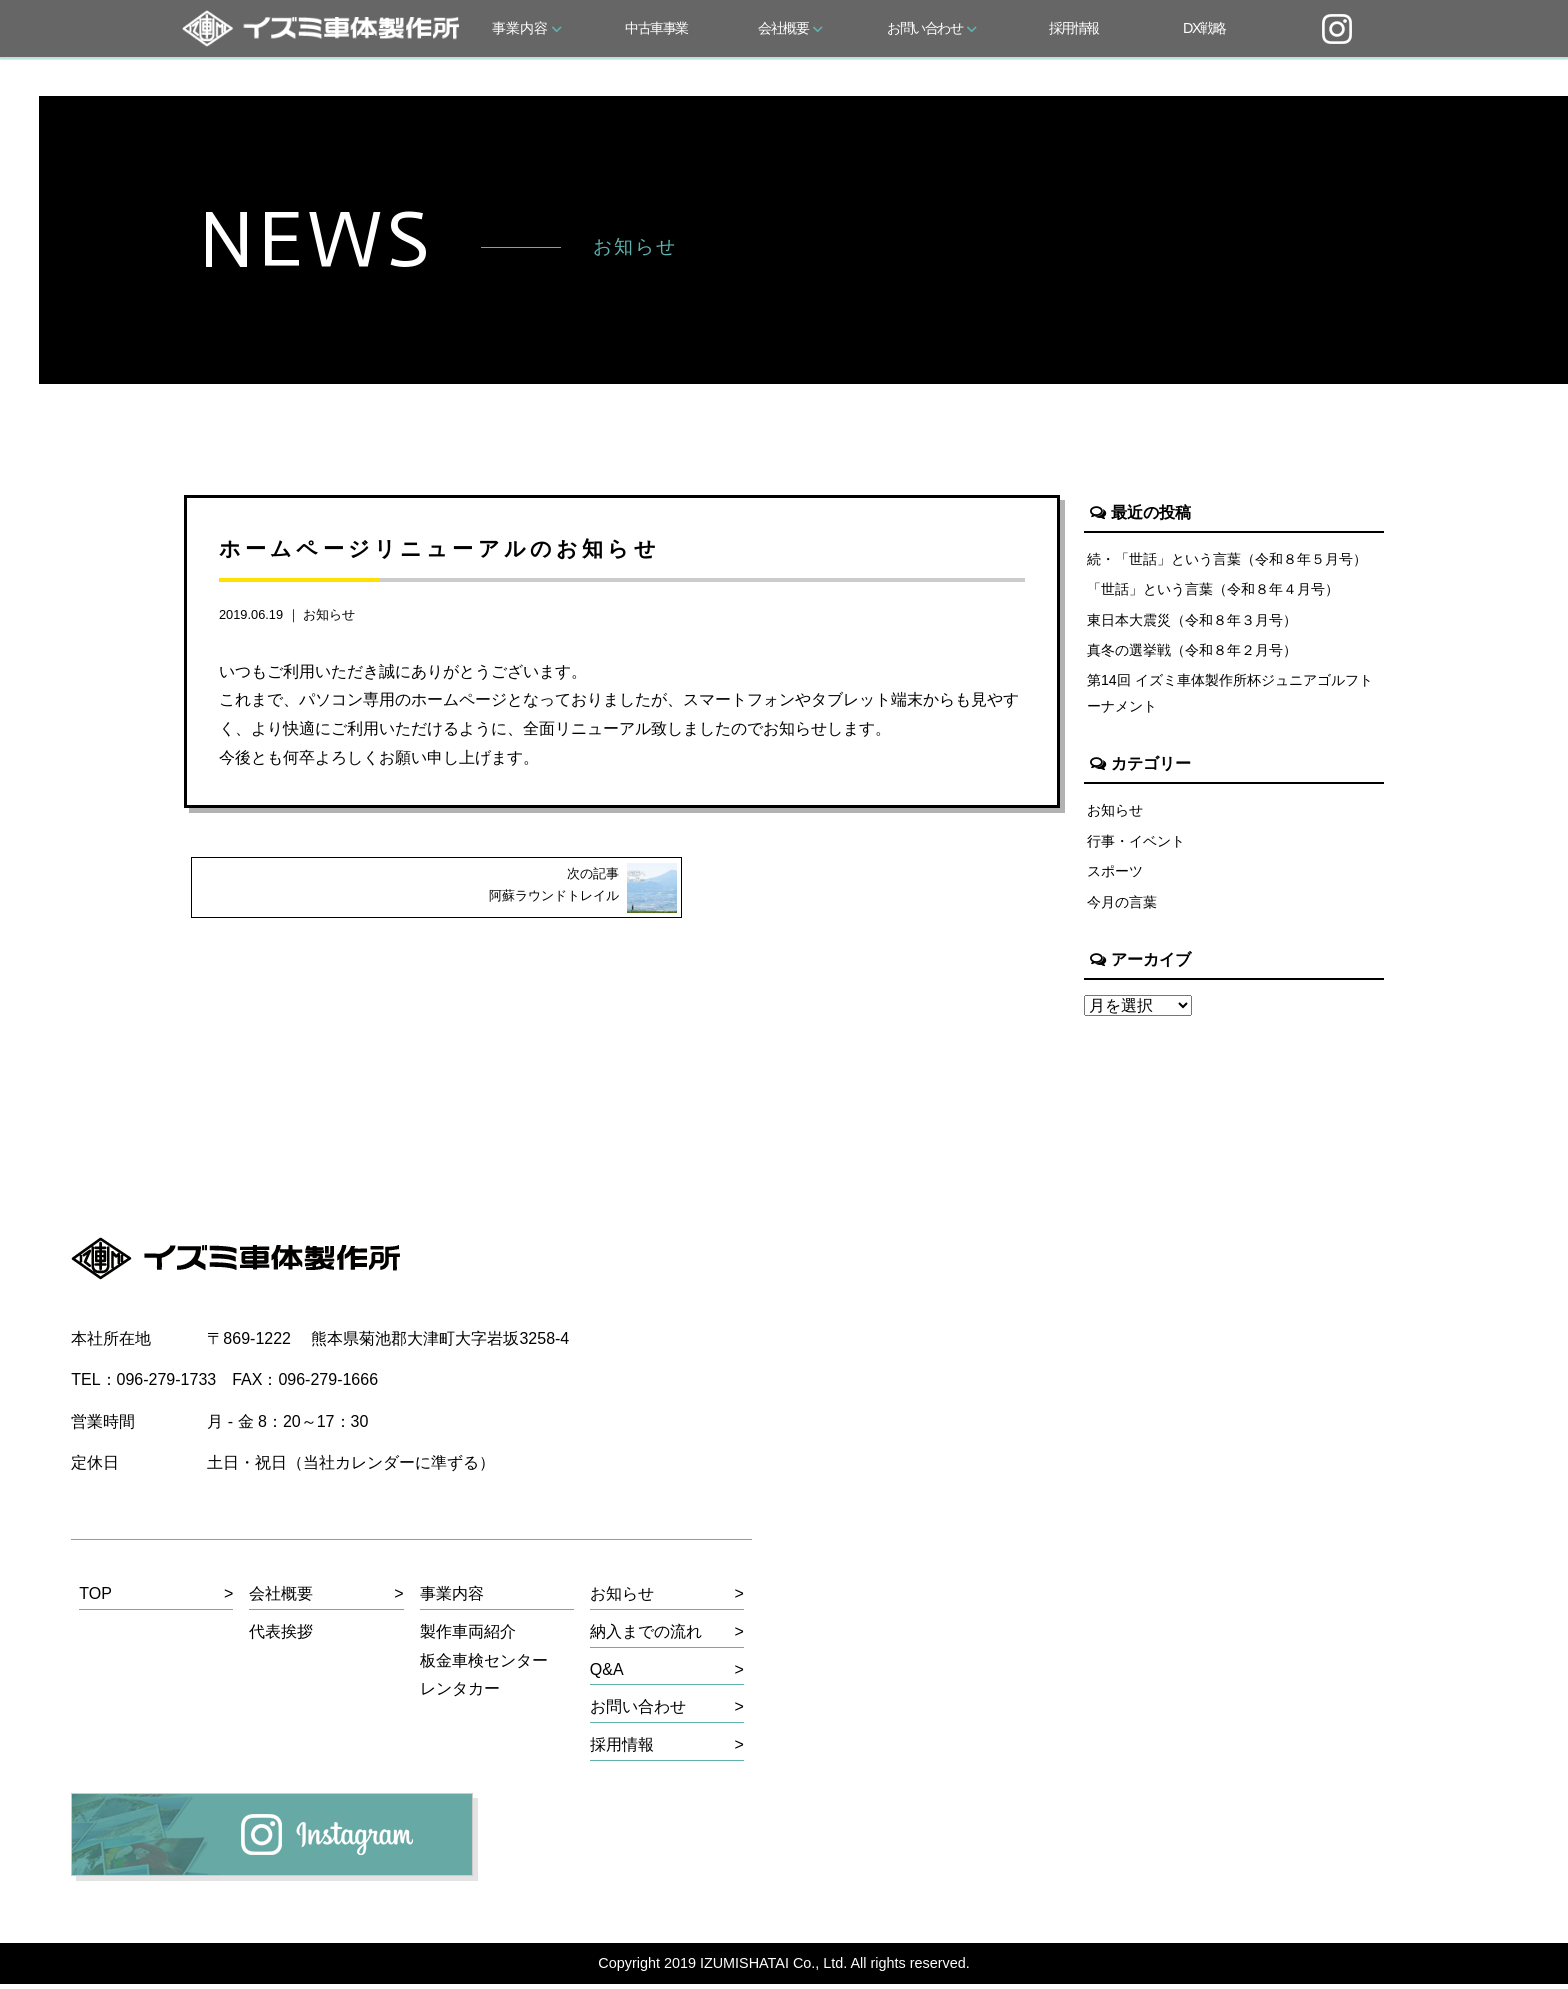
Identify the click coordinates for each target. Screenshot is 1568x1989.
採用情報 (1074, 28)
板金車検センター (484, 1664)
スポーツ (1115, 875)
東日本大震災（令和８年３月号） (1192, 621)
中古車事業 (656, 28)
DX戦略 (1204, 28)
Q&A (607, 1673)
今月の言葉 (1122, 905)
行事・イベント (1136, 844)
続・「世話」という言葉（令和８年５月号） (1227, 559)
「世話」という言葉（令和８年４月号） (1213, 590)
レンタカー (460, 1693)
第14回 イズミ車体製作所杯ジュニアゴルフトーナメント (1230, 695)
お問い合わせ (932, 28)
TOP (95, 1597)
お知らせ (329, 614)
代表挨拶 (281, 1635)
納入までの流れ (646, 1635)
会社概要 (790, 28)
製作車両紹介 (468, 1635)
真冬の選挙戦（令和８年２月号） (1192, 652)
